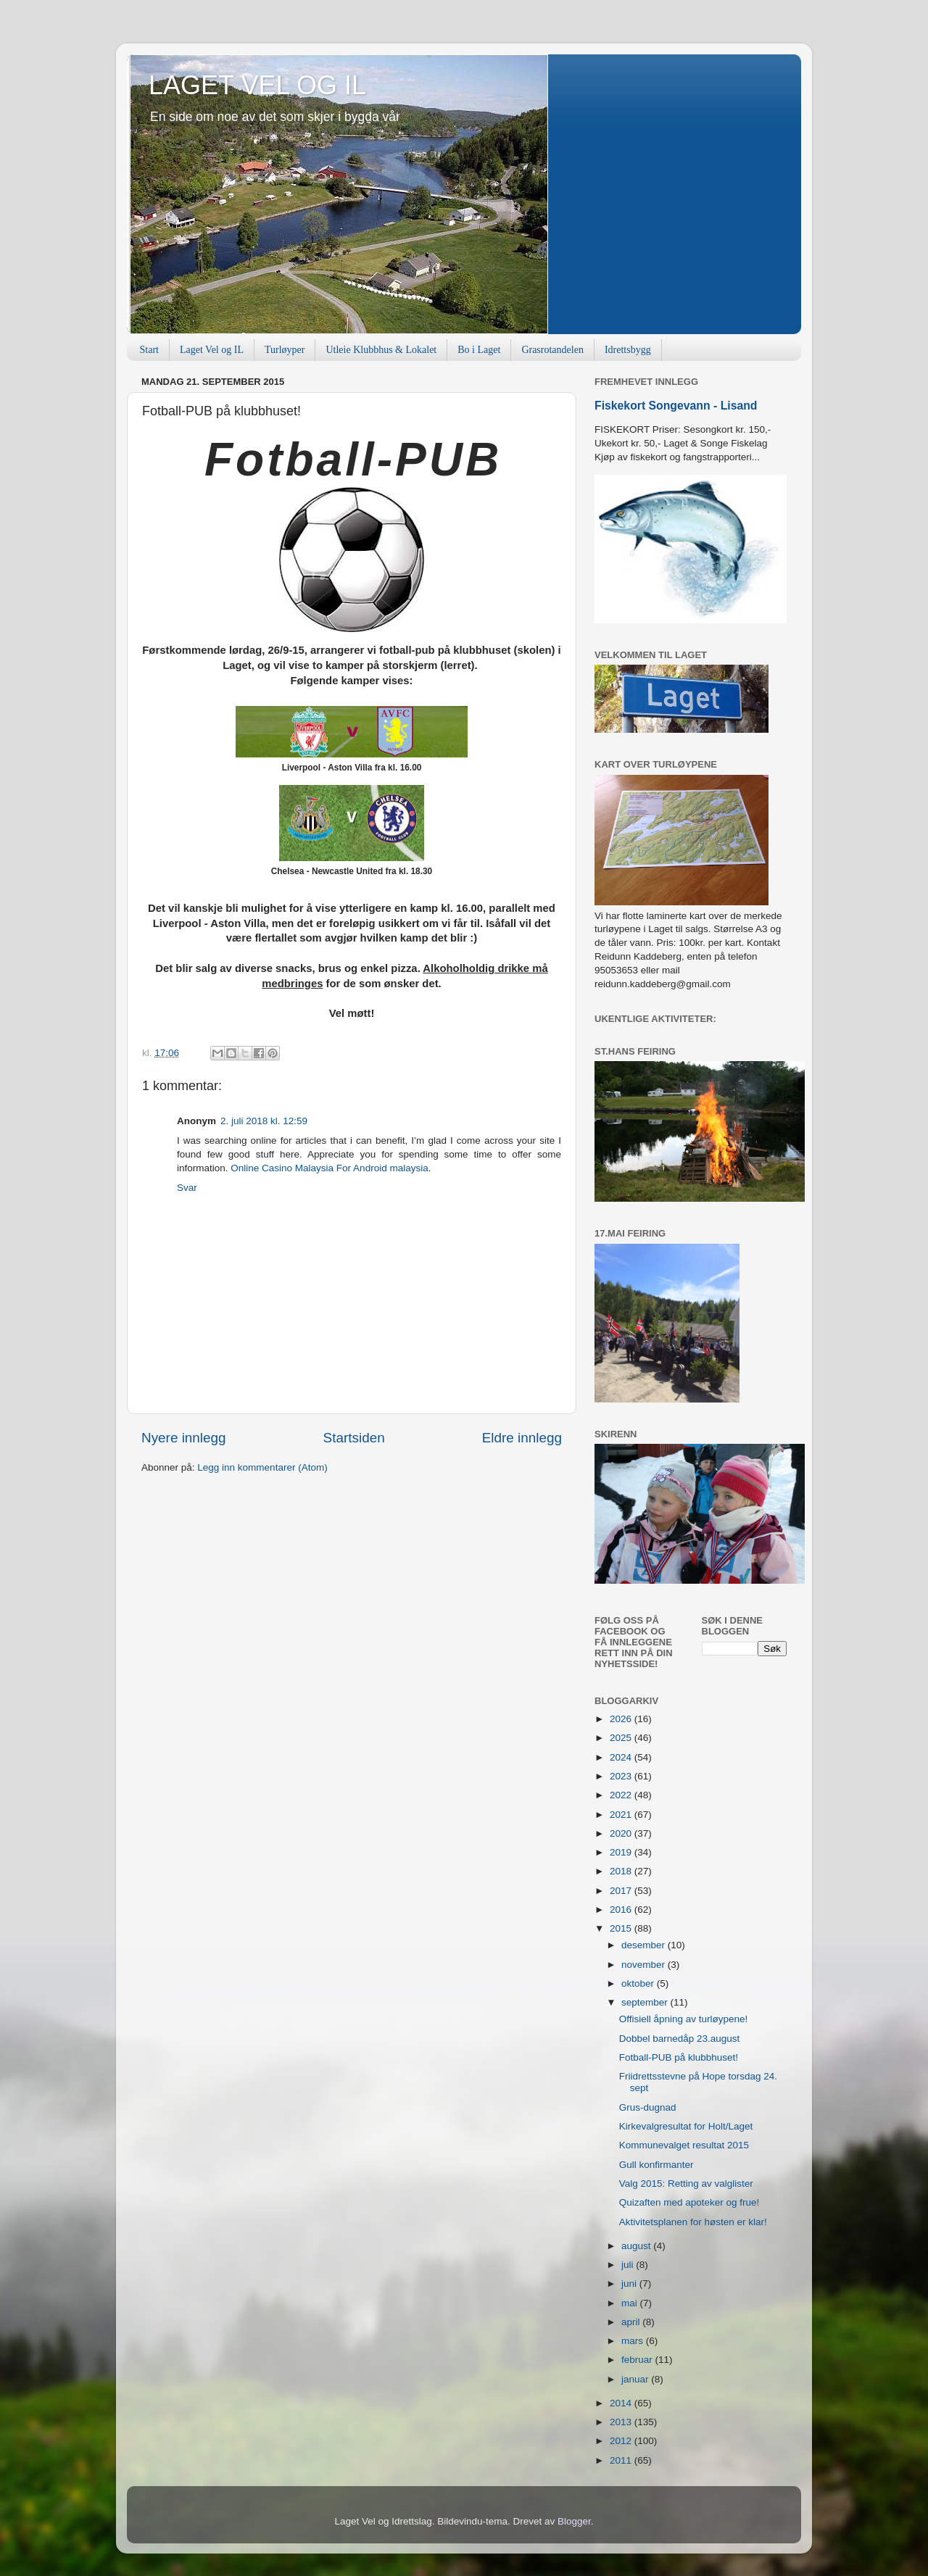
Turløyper (285, 349)
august (637, 2245)
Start (149, 349)
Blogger (574, 2521)
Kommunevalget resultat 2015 (684, 2145)
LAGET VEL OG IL (257, 85)
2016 (622, 1909)
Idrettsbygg (628, 349)
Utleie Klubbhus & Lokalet (381, 349)
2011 (622, 2460)
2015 (622, 1928)
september (646, 2002)
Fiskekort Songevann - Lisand (676, 405)
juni (630, 2283)
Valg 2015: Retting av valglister (686, 2183)
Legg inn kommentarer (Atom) (262, 1467)
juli (628, 2264)
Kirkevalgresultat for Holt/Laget (686, 2126)
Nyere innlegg (183, 1437)
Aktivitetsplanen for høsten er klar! (693, 2221)
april (631, 2322)
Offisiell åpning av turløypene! (683, 2019)
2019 (622, 1852)
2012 (622, 2440)
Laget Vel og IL (212, 349)
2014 (622, 2403)
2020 (622, 1833)
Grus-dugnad (647, 2107)
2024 (622, 1757)
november (644, 1964)
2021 (622, 1814)
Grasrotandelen (552, 349)
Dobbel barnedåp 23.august (679, 2038)
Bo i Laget (478, 349)
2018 (622, 1871)
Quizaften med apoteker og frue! (689, 2202)
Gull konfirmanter (656, 2164)
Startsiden (354, 1437)
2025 (622, 1737)
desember (644, 1945)
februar (638, 2359)
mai (630, 2303)
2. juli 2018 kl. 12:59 (263, 1120)
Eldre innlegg (522, 1437)
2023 (622, 1776)
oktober (639, 1983)
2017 (622, 1890)
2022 (622, 1795)
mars (633, 2340)
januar (636, 2379)
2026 (622, 1718)
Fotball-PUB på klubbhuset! (678, 2057)
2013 (622, 2422)
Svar (187, 1187)
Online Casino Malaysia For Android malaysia (329, 1168)
